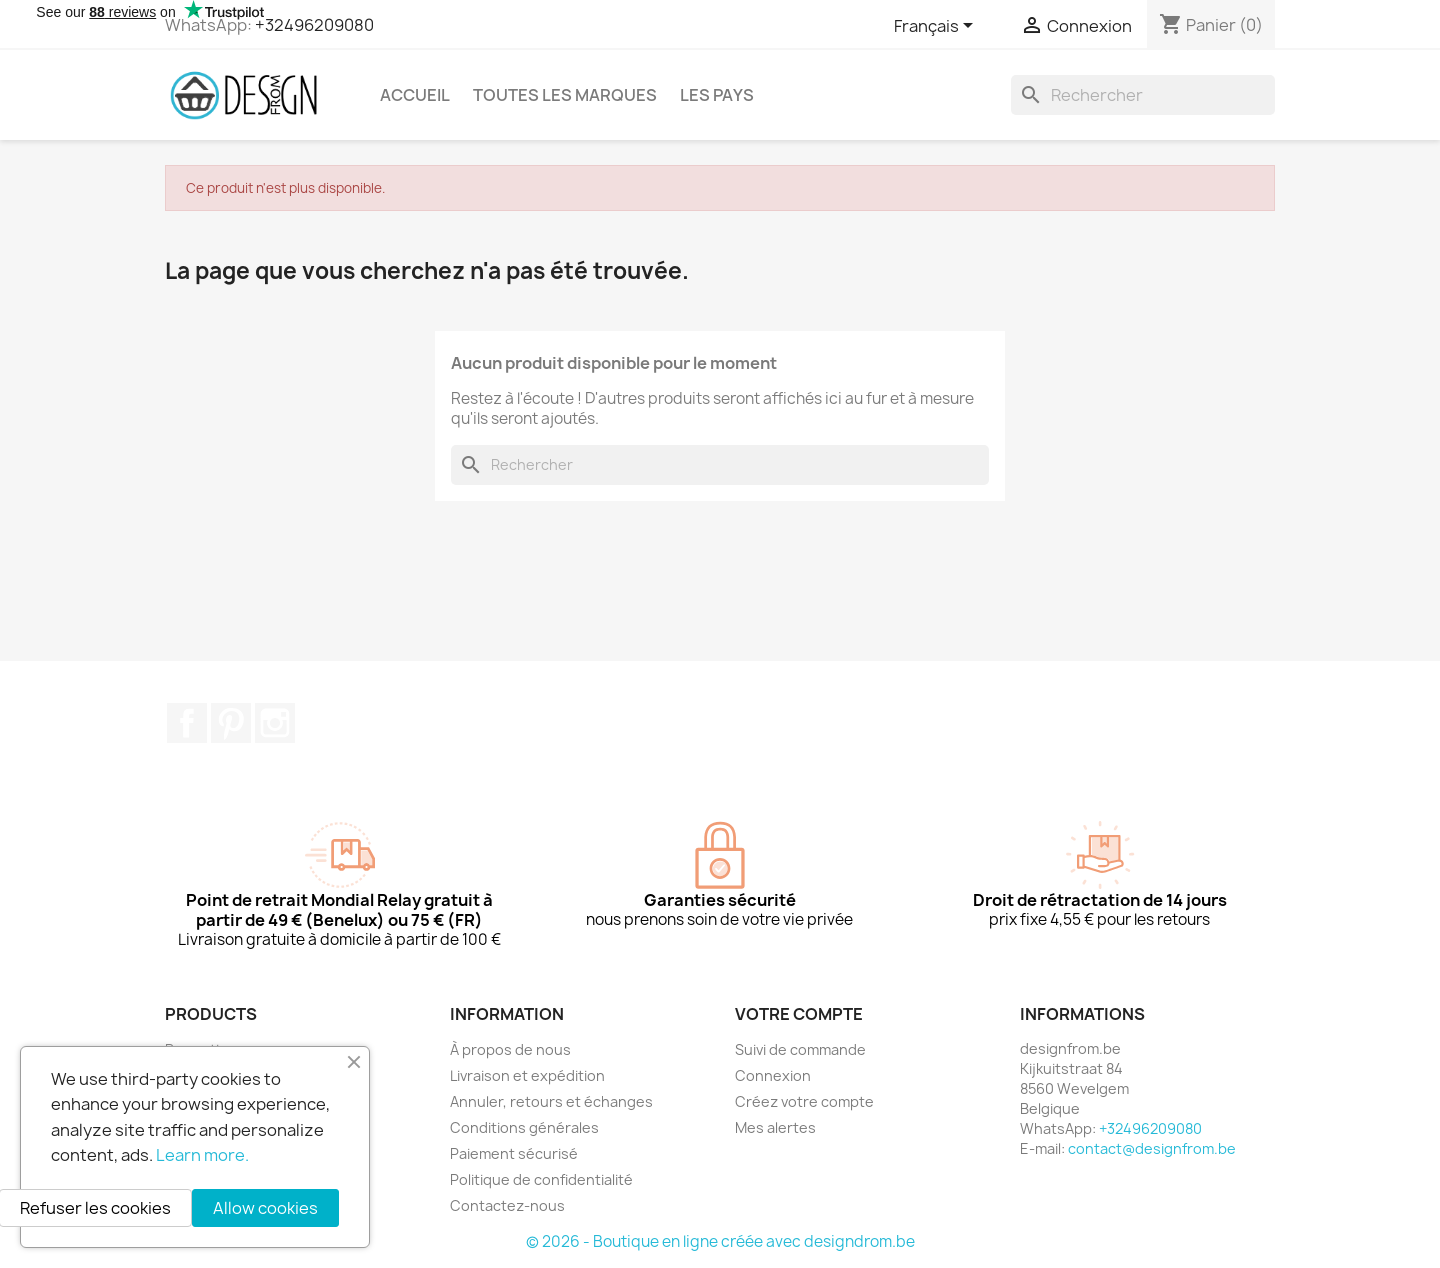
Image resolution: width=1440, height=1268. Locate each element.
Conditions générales (524, 1127)
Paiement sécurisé (514, 1153)
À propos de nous (510, 1049)
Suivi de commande (800, 1049)
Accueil (415, 95)
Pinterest (231, 723)
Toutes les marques (565, 95)
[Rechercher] (1143, 95)
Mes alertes (775, 1127)
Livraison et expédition (527, 1075)
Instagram (275, 723)
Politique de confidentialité (541, 1179)
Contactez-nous (507, 1205)
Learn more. (202, 1155)
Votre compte (799, 1014)
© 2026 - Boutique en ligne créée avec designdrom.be (720, 1241)
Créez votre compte (804, 1101)
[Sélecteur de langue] (937, 27)
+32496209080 (314, 25)
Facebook (187, 723)
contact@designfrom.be (1152, 1148)
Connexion (773, 1075)
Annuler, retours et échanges (551, 1101)
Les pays (717, 95)
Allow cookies (265, 1208)
